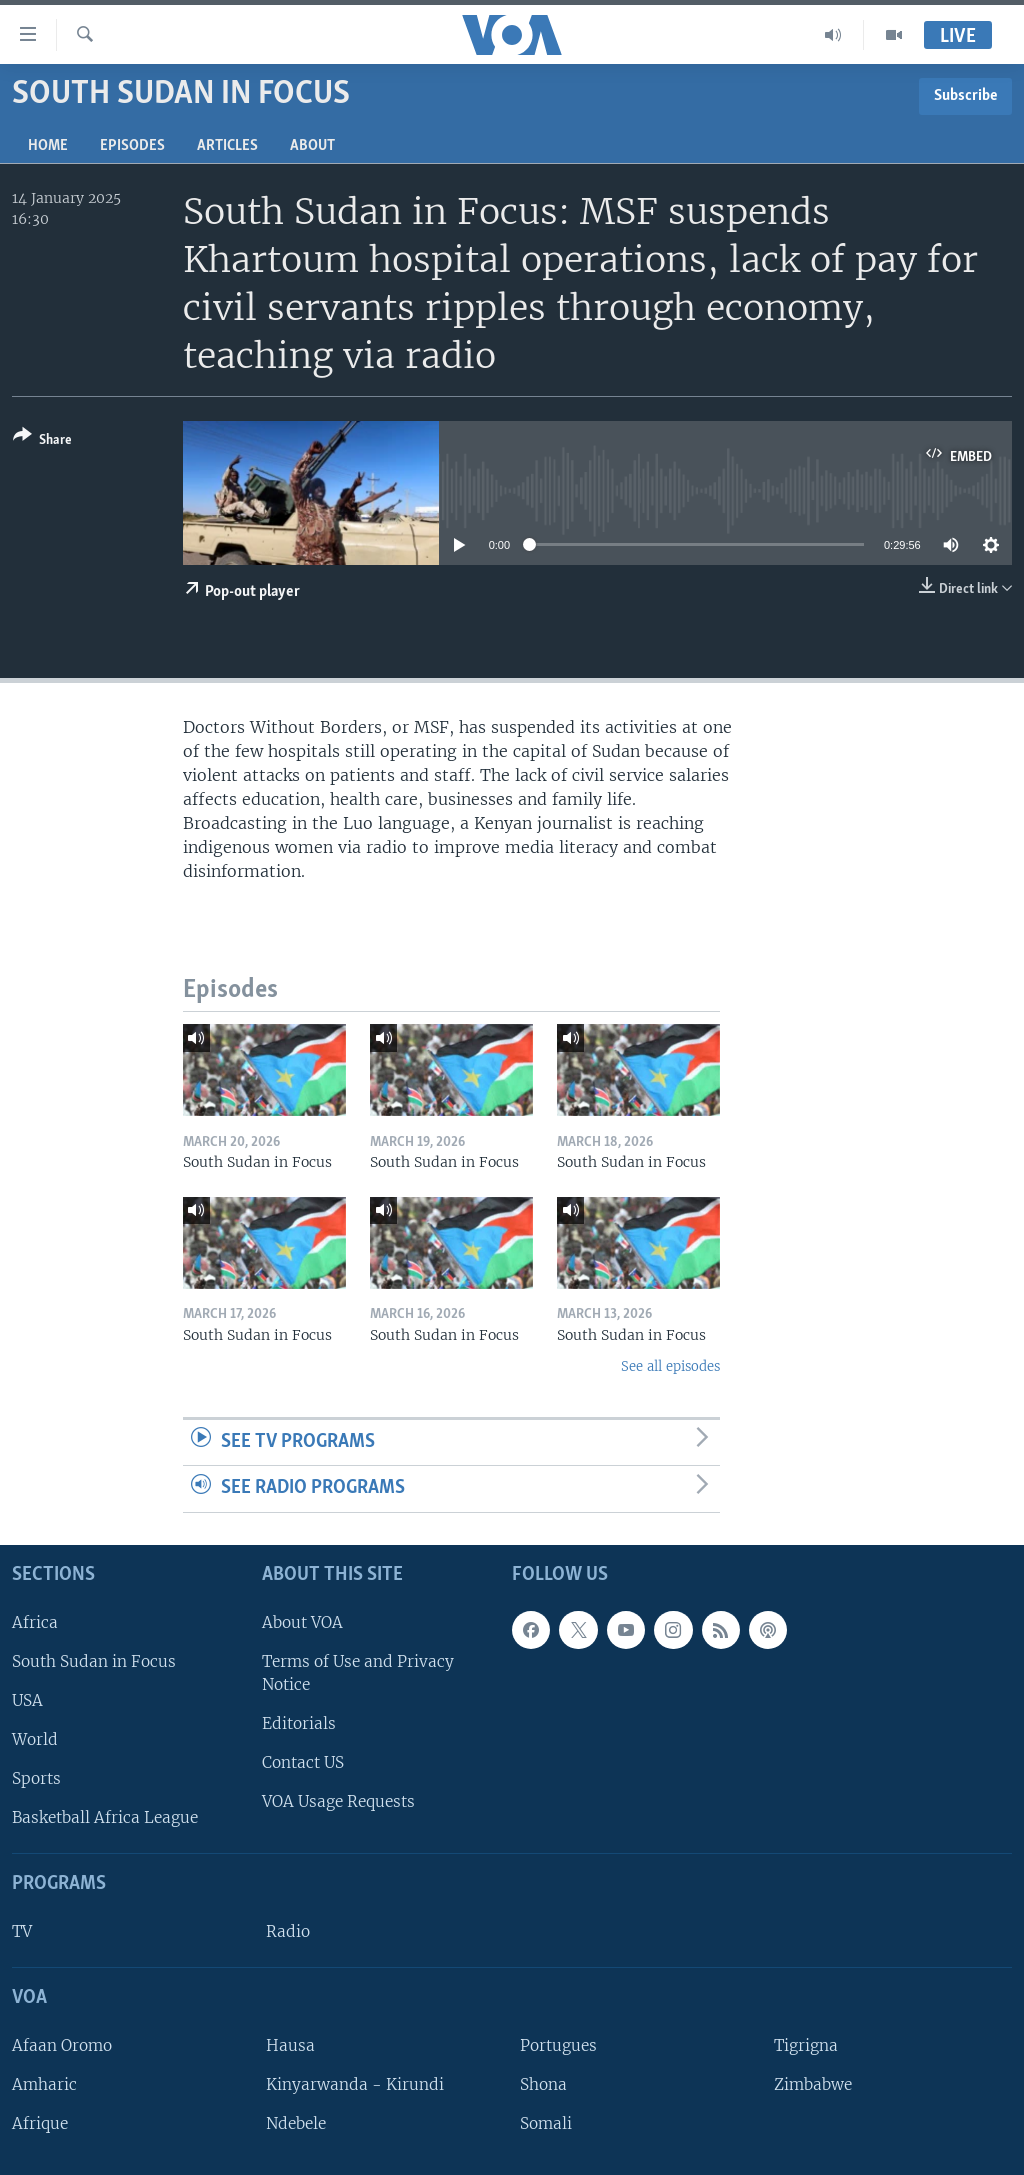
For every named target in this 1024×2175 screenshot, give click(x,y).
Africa (35, 1622)
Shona (543, 2084)
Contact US (303, 1762)
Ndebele (296, 2123)
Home (48, 146)
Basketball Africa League (105, 1817)
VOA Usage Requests (338, 1801)
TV (22, 1931)
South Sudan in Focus (94, 1661)
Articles (227, 146)
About (312, 146)
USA (27, 1700)
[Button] (42, 441)
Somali (546, 2123)
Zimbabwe (813, 2084)
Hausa (290, 2045)
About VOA (302, 1622)
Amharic (44, 2084)
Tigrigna (806, 2045)
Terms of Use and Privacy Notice (358, 1673)
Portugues (558, 2045)
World (35, 1739)
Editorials (299, 1723)
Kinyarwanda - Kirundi (355, 2084)
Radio (288, 1931)
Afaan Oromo (62, 2045)
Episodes (132, 146)
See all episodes (670, 1366)
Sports (36, 1778)
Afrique (40, 2123)
